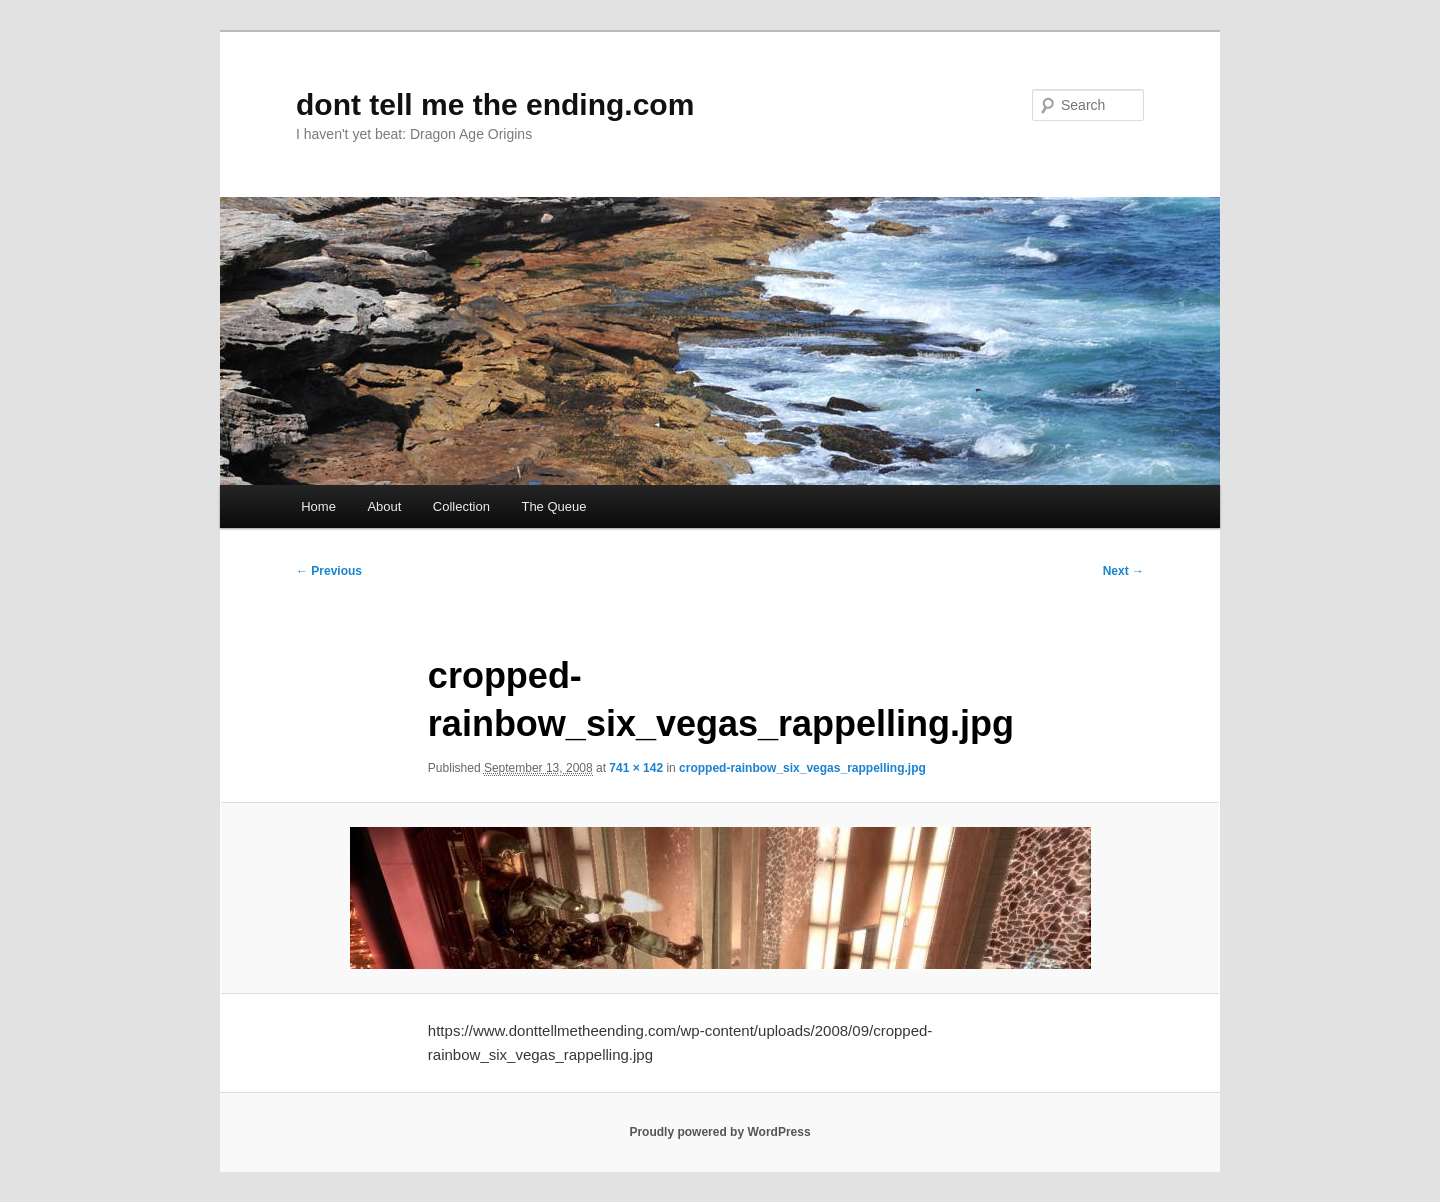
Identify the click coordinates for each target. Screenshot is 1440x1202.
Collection (461, 506)
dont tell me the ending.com (495, 104)
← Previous (329, 571)
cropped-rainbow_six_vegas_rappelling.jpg (802, 768)
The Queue (553, 506)
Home (318, 506)
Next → (1123, 571)
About (384, 506)
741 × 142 (636, 768)
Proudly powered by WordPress (719, 1132)
